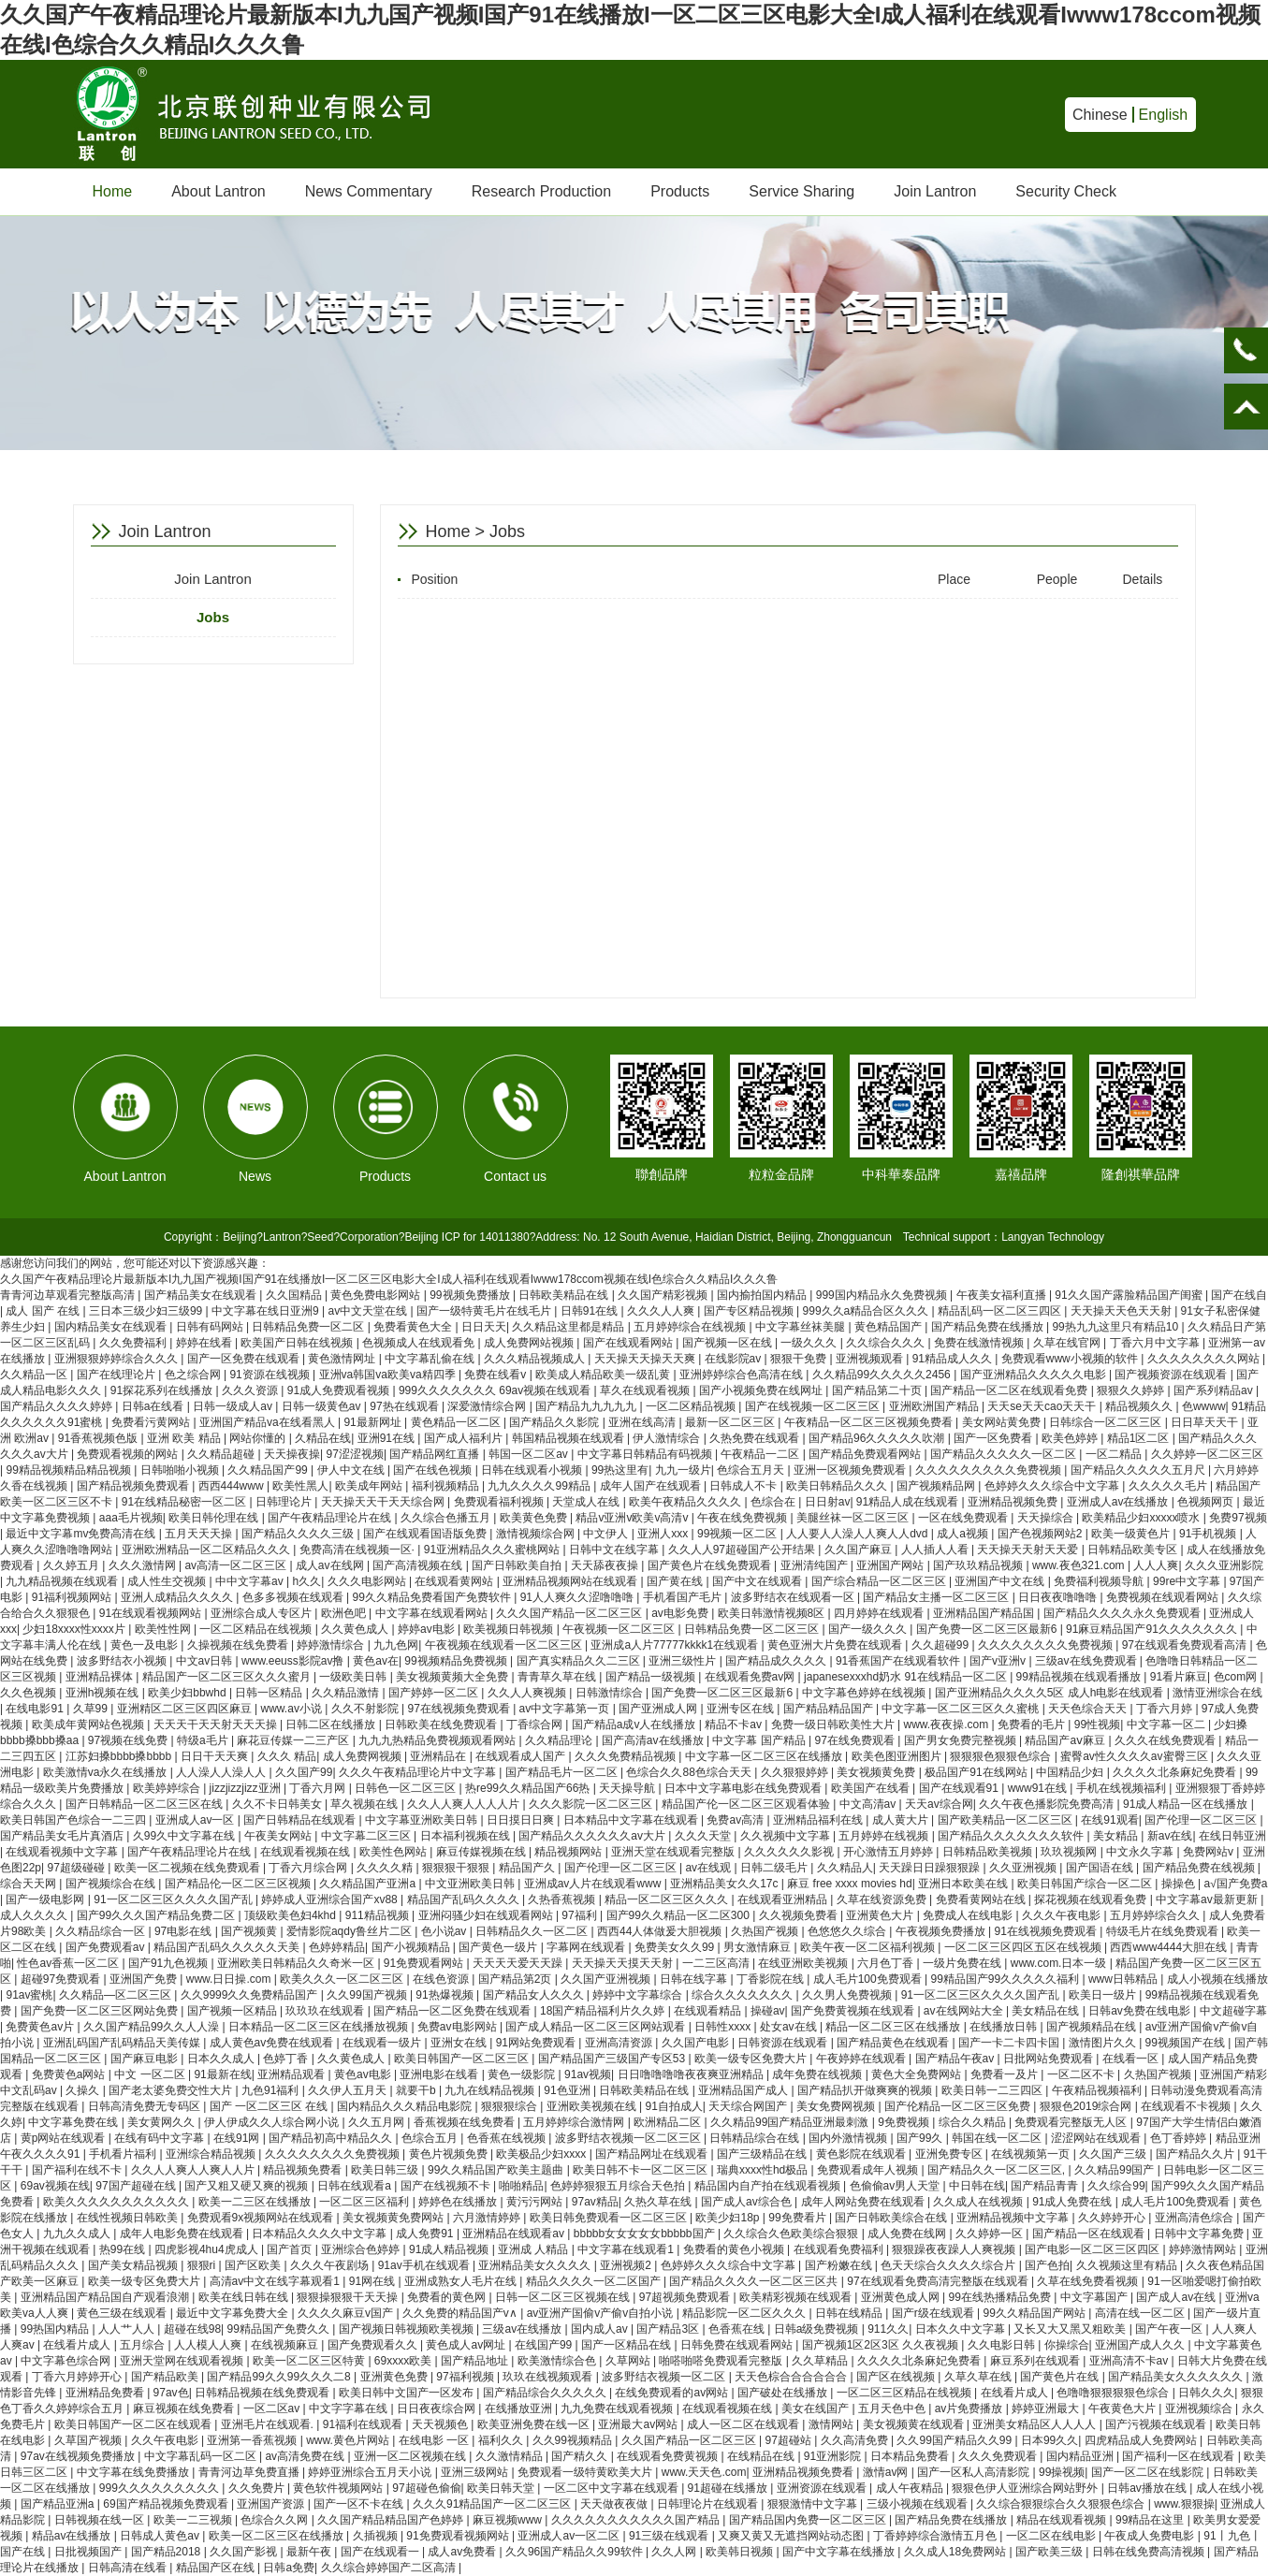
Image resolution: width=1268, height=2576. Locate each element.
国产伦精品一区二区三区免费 (958, 2106)
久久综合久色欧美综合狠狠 (792, 2233)
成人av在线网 (331, 1565)
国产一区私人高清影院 (974, 2472)
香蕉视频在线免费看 (465, 2122)
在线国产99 (545, 2344)
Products (679, 191)
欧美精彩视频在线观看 (796, 2297)
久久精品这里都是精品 (569, 1326)
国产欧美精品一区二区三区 (1006, 1819)
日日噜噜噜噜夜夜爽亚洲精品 (692, 2074)
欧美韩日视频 (741, 2551)
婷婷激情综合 (332, 1645)
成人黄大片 (901, 1819)
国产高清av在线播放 (654, 1740)
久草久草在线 (979, 2376)
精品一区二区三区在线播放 (894, 2026)
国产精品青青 (1046, 2185)
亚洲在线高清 (643, 1422)
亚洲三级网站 (476, 2472)
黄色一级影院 (523, 2074)
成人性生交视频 (168, 1581)
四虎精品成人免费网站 (1142, 2440)
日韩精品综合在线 (755, 2138)
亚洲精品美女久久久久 (535, 2265)
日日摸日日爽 (522, 1819)
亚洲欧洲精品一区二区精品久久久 (207, 1549)
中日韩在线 (977, 2185)
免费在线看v (496, 1374)
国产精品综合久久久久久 (546, 2392)
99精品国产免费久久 (280, 2329)
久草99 (92, 1708)
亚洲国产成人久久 (1141, 2344)
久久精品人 (845, 1867)
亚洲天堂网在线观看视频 (183, 2360)
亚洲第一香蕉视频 (253, 2440)
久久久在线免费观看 (1166, 1740)
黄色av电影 (364, 2074)
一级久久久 (809, 1342)
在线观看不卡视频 (1187, 2106)
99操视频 (1062, 2472)
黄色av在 (376, 1660)
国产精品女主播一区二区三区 (937, 1597)
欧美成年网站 (370, 1485)
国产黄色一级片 (499, 1947)
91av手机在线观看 (425, 2265)
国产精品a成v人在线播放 (635, 1724)
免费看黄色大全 (414, 1326)
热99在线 (124, 2249)
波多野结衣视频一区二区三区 (629, 2138)
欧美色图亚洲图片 (898, 1756)
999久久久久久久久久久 (160, 2488)
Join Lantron (935, 191)
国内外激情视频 (849, 2138)
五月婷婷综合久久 (1156, 1915)
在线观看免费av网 (751, 1676)
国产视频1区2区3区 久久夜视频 (882, 2344)
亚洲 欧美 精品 (185, 1438)
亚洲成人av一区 (196, 1819)
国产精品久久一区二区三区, (998, 2169)
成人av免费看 (463, 2551)
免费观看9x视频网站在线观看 (262, 2217)
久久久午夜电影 (1062, 1915)
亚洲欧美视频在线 (593, 2106)
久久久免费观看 (999, 2456)
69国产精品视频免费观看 (167, 2504)
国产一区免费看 (994, 1438)
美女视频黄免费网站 (394, 2217)
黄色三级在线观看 (123, 2313)
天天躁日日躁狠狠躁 (931, 1867)
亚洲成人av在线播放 (1119, 1501)
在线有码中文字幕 (160, 2138)
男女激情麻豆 (758, 1947)
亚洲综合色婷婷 (361, 2249)
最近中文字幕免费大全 (233, 2313)
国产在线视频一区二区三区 (813, 1406)
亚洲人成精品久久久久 (178, 1597)
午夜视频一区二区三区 (620, 1629)
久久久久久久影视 (790, 1851)
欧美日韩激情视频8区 (773, 1613)
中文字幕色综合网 (67, 2360)
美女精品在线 (1047, 2010)
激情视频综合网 (536, 1533)
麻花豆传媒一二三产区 (294, 1740)
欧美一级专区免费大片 (751, 2058)
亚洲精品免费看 (106, 2392)
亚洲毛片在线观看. (269, 2424)
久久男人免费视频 (848, 1994)
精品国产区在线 (216, 2567)
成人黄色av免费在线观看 (273, 2042)
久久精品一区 (35, 1374)
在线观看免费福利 (840, 2249)
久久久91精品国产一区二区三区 (494, 2504)
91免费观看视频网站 (459, 2535)
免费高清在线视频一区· (358, 1549)
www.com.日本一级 (1060, 1963)
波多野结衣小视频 (123, 1660)
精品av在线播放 (73, 2535)
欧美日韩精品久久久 (838, 1485)
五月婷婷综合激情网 (575, 2122)
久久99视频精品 (574, 2440)
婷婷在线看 (205, 1342)
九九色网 (395, 1645)
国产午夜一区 (1170, 2329)
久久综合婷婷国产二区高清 (390, 2567)
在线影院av (735, 1358)
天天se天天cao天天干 (1043, 1406)
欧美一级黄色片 (1132, 1533)
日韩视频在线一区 (100, 2519)
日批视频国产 (89, 2551)
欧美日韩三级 (386, 2169)
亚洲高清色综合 (1195, 2217)
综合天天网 (29, 1883)
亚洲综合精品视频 (212, 2154)
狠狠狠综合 (510, 2106)
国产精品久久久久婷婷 (57, 1406)
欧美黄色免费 (535, 1517)
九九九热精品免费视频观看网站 (438, 1740)
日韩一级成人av (234, 1406)
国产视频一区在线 (728, 1342)
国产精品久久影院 (555, 1422)
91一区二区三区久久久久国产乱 (174, 1899)
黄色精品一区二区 (457, 1422)
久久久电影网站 (368, 1581)
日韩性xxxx (723, 2026)
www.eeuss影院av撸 (294, 1660)
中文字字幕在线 (349, 2408)
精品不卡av (735, 1724)
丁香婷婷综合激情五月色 (936, 2535)
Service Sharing (801, 191)
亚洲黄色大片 (881, 1915)
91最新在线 (222, 2074)
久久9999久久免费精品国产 (251, 1994)
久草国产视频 (89, 2440)
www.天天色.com (704, 2472)
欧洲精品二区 (669, 2122)
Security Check (1065, 191)
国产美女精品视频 (134, 2265)
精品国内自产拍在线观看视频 (768, 2185)
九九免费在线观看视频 (618, 2408)
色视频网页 (1206, 1501)
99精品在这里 (1151, 2519)
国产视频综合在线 (112, 1883)
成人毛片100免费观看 (869, 1979)
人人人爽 (1155, 1565)
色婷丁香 (287, 2058)
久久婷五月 (72, 1565)
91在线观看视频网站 (152, 1613)
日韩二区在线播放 (331, 1724)
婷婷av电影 (428, 1629)
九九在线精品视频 (491, 2090)
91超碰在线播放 (729, 2488)
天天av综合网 (939, 1804)
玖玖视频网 (1070, 1851)
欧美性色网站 (394, 1851)
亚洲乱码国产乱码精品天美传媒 (123, 2042)
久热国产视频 (766, 1931)
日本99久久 (1049, 2440)
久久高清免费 (856, 2440)
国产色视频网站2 (1042, 1533)
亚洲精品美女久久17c (725, 1883)
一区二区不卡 (1082, 2074)
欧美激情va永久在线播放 (106, 1772)
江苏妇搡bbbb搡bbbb (120, 1756)
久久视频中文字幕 (786, 1835)
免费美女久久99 (676, 1947)
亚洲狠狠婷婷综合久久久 (117, 1358)
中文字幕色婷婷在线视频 (865, 1692)
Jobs (213, 617)
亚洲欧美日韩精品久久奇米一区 (297, 1963)
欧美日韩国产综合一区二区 (1086, 1883)
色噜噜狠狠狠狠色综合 (1114, 2392)
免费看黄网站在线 (982, 1899)
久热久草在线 (659, 2201)
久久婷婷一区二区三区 (1207, 1454)
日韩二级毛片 (775, 1867)
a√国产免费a (1235, 1883)
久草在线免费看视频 (1089, 2281)
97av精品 (595, 2201)
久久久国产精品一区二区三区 (570, 1613)
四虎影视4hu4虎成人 (207, 2249)
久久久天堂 (704, 1835)
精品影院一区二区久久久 (745, 2313)
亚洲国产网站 (891, 1565)
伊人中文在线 (352, 1470)
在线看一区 (1131, 2058)
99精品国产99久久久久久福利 (1006, 1979)
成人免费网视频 (363, 1756)
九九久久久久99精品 (540, 1485)
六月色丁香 (886, 1963)
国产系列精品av (1214, 1390)
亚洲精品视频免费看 (804, 2472)
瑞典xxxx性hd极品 (764, 2169)
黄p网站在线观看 (65, 2138)
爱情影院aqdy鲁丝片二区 (350, 1931)
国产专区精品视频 (750, 1310)
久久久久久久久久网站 (1204, 1358)
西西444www (232, 1485)
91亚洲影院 (834, 2456)
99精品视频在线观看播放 (1080, 1676)
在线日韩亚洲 (1232, 1835)
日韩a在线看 (154, 1406)
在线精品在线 (762, 2456)
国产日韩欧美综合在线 (892, 2217)
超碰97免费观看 (62, 1979)
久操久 (84, 2090)
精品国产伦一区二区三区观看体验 (747, 1804)
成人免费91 (426, 2233)
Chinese (1100, 115)
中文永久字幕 (1141, 1851)
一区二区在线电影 (1052, 2535)
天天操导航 (628, 1788)
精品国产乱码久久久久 (464, 1899)
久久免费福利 (134, 1342)
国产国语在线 (1101, 1867)
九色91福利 (271, 2090)
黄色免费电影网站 (376, 1295)
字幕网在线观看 (587, 1947)
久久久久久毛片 (1169, 1485)
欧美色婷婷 (1071, 1438)
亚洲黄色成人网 (901, 2297)
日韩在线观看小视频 (533, 1470)
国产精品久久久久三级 (299, 1533)
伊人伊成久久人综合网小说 (273, 2122)
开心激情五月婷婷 (889, 1851)
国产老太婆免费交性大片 (172, 2090)
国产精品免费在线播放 (988, 1326)
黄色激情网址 (343, 1358)
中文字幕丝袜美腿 (801, 1326)
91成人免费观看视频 (340, 1390)
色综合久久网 (275, 2519)
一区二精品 (1115, 1454)
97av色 (171, 2392)
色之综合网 (194, 1374)
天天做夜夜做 (615, 2504)
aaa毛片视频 (131, 1517)
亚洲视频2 (627, 2265)
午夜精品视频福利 (1098, 2090)
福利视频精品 (447, 1485)
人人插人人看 (936, 1549)
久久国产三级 (1114, 2154)
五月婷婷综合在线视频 (691, 1326)
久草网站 (629, 2360)
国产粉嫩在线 (840, 2265)
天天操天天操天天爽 (646, 1358)
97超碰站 (790, 2440)
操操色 (1179, 1883)
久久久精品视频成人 (536, 1358)
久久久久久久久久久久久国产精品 (636, 2519)
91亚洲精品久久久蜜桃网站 (493, 1549)
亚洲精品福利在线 (819, 1819)
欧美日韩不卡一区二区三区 (641, 2169)
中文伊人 (607, 1533)
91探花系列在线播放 (163, 1390)
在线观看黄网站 (455, 1581)
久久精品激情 (347, 1692)
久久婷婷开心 (1113, 2217)
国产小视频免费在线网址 (762, 1390)
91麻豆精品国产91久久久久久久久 (1153, 1629)
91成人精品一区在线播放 (1187, 1804)
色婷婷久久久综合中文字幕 (1053, 1485)
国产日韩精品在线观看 (300, 1819)
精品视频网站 (569, 1851)
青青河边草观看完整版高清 (69, 1295)
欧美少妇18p (728, 2217)
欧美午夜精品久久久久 (686, 1501)
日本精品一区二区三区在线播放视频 (319, 2026)
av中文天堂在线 (369, 1310)
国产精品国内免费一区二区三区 (809, 2519)
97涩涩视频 (355, 1454)
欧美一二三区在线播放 (255, 2201)
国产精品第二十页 (878, 1390)
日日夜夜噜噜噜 (1059, 1597)
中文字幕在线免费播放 (134, 2472)
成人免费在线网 (908, 2233)
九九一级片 (683, 1470)
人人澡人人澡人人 (222, 1772)
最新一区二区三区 (731, 1422)
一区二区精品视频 (692, 1406)
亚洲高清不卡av (1130, 2360)
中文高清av (869, 1804)
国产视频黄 (250, 1931)
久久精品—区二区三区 (116, 1994)
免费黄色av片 (41, 2026)
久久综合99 (1115, 2185)
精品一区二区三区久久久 (668, 1899)
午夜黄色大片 (1123, 2408)
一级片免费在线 (963, 1963)
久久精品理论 (560, 1740)
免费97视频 (1237, 1517)
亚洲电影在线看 (440, 2074)
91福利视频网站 (73, 1597)
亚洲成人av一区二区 (569, 2535)
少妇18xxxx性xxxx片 (75, 1629)
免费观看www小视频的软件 (1071, 1358)
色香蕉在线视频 (507, 2138)
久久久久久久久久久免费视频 (989, 1470)
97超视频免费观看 (686, 2297)
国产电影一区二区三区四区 (1093, 2249)
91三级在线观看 (670, 2535)
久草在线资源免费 (883, 1899)
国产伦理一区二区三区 (1202, 1819)
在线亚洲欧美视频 (804, 1963)
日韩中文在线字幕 (615, 1549)
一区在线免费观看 (964, 1517)
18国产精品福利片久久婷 (604, 2010)
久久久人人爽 (662, 1310)
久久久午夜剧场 (331, 2265)
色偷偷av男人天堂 (896, 2185)
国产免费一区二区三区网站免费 (101, 2010)
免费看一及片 (1005, 2074)
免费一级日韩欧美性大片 (834, 1724)
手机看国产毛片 (683, 1597)
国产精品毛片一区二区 (562, 1772)
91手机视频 (1209, 1533)
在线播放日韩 (1004, 2026)
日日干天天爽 (216, 1756)
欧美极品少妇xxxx (542, 2154)
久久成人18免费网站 (957, 2551)
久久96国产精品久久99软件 (575, 2551)
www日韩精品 (1124, 1979)
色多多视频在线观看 (294, 1597)
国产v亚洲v (998, 1660)
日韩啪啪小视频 (181, 1470)
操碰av (768, 2010)
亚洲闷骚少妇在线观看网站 (487, 1915)
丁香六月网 (318, 1788)
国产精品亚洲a (59, 2504)
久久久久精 (386, 1867)
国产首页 (290, 2249)
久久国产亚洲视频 (607, 1979)
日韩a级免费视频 (818, 2329)
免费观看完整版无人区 (1072, 2122)
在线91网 (238, 2138)
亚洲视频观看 (871, 1358)
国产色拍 (1047, 2265)
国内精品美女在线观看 (111, 1326)
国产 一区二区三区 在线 (270, 2106)
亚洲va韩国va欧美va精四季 (389, 1374)
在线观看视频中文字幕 (63, 1851)
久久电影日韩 (1003, 2344)
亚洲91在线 (387, 1438)
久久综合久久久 (886, 1342)
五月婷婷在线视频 (884, 1835)
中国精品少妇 (1071, 1772)
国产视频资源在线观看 (1172, 1374)
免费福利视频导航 (1100, 1581)
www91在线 (1039, 1788)
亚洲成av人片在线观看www (594, 1883)
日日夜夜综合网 (437, 2408)
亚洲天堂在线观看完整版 (674, 1851)
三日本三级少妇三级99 (147, 1310)
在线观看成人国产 (521, 1756)
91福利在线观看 (364, 2424)
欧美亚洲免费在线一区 (534, 2424)
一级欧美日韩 (354, 1676)
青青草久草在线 (558, 1676)
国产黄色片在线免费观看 (711, 1565)
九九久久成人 (78, 2233)
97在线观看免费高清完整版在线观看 (939, 2281)
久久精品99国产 (1116, 2169)
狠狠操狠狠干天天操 (349, 2297)
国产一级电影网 (46, 1899)
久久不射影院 (366, 1708)
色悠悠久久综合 (848, 1931)
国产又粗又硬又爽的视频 (247, 2185)
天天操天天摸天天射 (624, 1963)
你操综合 (1066, 2344)
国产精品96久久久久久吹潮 (878, 1438)
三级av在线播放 (523, 2329)
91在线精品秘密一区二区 (186, 1501)
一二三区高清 (717, 1963)
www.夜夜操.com (948, 1724)
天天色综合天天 (1089, 1708)
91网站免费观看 (537, 2042)
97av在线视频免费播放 (79, 2456)
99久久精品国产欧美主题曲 (497, 2169)
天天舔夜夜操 (606, 1565)
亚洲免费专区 (950, 2154)
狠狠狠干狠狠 (457, 1867)
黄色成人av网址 (467, 2344)
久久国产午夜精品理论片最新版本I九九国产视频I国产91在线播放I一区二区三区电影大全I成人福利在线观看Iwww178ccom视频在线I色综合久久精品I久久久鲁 (389, 1279)
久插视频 (377, 2535)
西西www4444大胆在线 (1170, 1947)
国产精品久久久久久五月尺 (1139, 1470)
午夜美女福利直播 (1002, 1295)
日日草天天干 (1206, 1422)
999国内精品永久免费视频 (883, 1295)
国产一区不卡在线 (359, 2504)
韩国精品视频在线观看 (569, 1438)
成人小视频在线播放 (1217, 1979)
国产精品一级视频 (651, 1676)
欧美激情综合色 (558, 2360)
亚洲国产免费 (144, 1979)
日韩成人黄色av (161, 2535)
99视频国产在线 (1187, 2042)
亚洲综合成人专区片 (262, 1613)
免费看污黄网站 (152, 1422)
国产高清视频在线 (418, 1565)
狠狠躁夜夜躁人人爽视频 (955, 2249)
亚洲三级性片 (684, 1660)
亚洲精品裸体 (101, 1676)
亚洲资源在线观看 (823, 2488)
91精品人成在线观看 (909, 1501)
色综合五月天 (752, 1470)
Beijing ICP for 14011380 (466, 1237)
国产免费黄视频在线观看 (854, 2010)
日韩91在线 (591, 1310)
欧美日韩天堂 (502, 2488)
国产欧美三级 (1050, 2551)
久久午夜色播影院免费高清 (1047, 1804)
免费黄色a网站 (70, 2074)
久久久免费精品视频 (626, 1756)
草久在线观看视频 (646, 1390)
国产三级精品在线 (763, 2154)
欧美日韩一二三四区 (993, 2090)
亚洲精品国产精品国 (985, 1613)
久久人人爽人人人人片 (464, 1804)
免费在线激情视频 (980, 1342)
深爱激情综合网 (488, 1406)
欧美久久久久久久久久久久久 (117, 2201)
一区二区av (273, 2408)
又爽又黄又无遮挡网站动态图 (792, 2535)
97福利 (580, 1915)
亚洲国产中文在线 (1001, 1581)
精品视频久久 (1140, 1406)
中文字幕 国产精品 (760, 1740)
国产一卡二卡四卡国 (1010, 2042)
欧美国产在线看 (871, 1788)
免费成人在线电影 (969, 1915)
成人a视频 (964, 1533)
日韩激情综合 (611, 1692)
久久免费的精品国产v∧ (461, 2313)
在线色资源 (442, 1979)
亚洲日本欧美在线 (964, 1883)
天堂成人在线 (587, 1501)
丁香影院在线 (771, 1979)
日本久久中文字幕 (961, 2329)
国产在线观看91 (960, 1788)
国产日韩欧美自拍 (518, 1565)
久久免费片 (257, 2488)
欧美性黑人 (300, 1485)
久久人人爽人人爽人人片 (194, 2169)
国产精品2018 (167, 2551)
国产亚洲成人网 (659, 1708)
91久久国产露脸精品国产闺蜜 (1130, 1295)
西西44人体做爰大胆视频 (661, 1931)
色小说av (445, 1931)
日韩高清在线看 (128, 2567)
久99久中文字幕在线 (186, 1835)
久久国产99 (303, 1772)
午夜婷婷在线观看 (862, 2058)
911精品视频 (378, 1915)
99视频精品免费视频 (457, 1660)
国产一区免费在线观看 (244, 1358)
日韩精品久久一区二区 (532, 1931)
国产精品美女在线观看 (201, 1295)
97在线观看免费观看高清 (1186, 1645)
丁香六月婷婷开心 (78, 2376)
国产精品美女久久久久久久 (1177, 2376)
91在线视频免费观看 (1047, 1931)
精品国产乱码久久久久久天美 (227, 1947)
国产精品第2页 (516, 1979)
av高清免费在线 (306, 2456)
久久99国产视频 (368, 1994)
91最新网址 (373, 1422)
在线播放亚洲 (520, 2408)
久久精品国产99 (269, 1470)
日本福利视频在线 (466, 1835)
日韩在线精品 (850, 2313)
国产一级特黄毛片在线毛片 (485, 1310)
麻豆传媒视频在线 (482, 1851)
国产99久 (921, 2138)
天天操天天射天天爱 (1029, 1549)
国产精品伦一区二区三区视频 (239, 1883)
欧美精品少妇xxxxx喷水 (1142, 1517)
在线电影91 (36, 1708)
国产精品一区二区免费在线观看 (453, 2010)
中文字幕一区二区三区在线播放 (765, 1756)
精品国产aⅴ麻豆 (1066, 1740)
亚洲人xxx (664, 1533)
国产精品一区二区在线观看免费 (1010, 1390)
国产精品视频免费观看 (134, 1485)
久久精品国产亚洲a (368, 1883)
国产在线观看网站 (629, 1342)
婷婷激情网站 (1204, 2249)
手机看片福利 (124, 2154)
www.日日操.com (230, 1979)
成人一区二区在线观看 (744, 2424)
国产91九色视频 (169, 1963)
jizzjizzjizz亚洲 (247, 1788)
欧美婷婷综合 (168, 1788)
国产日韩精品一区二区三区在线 (146, 1804)
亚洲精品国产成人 (744, 2090)
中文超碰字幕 (1233, 2010)
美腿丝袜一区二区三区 (853, 1517)
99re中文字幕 (1188, 1581)
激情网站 (832, 2424)
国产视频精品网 (937, 1485)
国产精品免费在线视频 (1200, 1867)
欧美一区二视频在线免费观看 (188, 1867)
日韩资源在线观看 (783, 2042)
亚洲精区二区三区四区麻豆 (186, 1708)
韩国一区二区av (529, 1454)
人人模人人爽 (209, 2344)
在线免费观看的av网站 (673, 2392)
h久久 (307, 1581)
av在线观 (709, 1867)
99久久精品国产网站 (1036, 2313)
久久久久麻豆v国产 (347, 2313)
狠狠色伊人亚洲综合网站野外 (1026, 2488)
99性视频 (1097, 1724)
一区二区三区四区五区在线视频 (1024, 1947)
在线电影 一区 (436, 2440)
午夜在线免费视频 (743, 1517)
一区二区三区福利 (365, 2201)
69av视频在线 (55, 2185)
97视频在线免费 (129, 1740)
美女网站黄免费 (1002, 1422)
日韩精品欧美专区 (1133, 1549)
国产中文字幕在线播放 (839, 2551)
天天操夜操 (292, 1454)
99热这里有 (620, 1470)
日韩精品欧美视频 (988, 1851)
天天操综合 (1046, 1517)
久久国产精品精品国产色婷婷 (391, 2519)
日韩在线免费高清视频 (1149, 2551)
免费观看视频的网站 (129, 1454)
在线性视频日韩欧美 (129, 2217)
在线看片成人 (78, 2344)
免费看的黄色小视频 (735, 2249)
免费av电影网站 (458, 2026)
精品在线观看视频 (1062, 2519)
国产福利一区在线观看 (1179, 2456)
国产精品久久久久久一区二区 (1004, 1454)
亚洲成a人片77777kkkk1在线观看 (675, 1645)
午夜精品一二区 (761, 1454)
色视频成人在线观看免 (419, 1342)
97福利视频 (466, 2376)
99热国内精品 (57, 2329)
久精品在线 (323, 1438)
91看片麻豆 (1178, 1676)
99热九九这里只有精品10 (1116, 1326)
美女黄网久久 (162, 2122)
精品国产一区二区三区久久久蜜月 (227, 1676)
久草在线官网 (1068, 1342)
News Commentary (368, 191)
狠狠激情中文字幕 (813, 2504)
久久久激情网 (144, 1565)
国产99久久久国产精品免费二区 (158, 1915)
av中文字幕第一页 (566, 1708)
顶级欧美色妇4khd (291, 1915)
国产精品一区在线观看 (1089, 2233)
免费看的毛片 (1033, 1724)
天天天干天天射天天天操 (216, 1724)
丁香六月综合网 (309, 1867)
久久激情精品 (510, 2456)
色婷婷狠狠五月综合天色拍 (619, 2185)
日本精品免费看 (911, 2456)
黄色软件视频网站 (339, 2488)
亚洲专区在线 (742, 1708)
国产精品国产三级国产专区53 (613, 2058)
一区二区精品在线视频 (256, 1629)
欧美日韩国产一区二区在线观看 (134, 2424)
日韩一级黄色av (323, 1406)
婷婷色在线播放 (459, 2201)
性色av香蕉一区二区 (69, 1963)
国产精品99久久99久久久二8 (280, 2376)
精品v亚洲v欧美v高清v (633, 1517)
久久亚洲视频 (1024, 1867)
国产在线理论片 (117, 1374)
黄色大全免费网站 (917, 2074)
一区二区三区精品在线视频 (905, 2392)
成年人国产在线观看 (652, 1485)
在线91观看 (1109, 1819)
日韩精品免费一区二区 (309, 1326)
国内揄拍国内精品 (763, 1295)
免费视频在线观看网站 (1163, 1597)
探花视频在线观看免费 (1091, 1899)
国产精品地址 (476, 2360)
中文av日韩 (206, 1660)
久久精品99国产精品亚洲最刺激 (791, 2122)
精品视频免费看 (303, 2169)
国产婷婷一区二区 (434, 1692)
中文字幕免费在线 (74, 2122)
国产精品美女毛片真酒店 (63, 1835)
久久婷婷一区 (990, 2233)
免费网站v (1209, 1851)
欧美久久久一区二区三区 (343, 1979)
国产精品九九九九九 (587, 1406)
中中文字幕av (250, 1581)
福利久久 (502, 2440)
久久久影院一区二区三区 (592, 1804)
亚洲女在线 (459, 2042)
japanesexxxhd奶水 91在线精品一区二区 (907, 1676)
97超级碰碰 (77, 1867)
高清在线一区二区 (1141, 2313)
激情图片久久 (1104, 2042)
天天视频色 (441, 2424)
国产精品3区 (669, 2329)
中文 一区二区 (151, 2074)
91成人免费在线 (1073, 2201)
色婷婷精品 (337, 1947)
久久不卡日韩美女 (278, 1804)
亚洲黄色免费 (395, 2376)
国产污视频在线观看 (1157, 2424)
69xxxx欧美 (404, 2360)
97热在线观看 (406, 1406)
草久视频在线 (365, 1804)
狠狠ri (203, 2265)
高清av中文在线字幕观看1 (276, 2281)
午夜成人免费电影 (1150, 2535)
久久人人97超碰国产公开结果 (743, 1549)
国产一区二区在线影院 (1148, 2472)
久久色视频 (29, 1692)
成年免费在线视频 (818, 2074)
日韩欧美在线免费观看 (442, 1724)
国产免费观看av (107, 1947)
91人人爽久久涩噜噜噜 (578, 1597)
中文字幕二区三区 (367, 1835)
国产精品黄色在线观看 (894, 2042)
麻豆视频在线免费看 (185, 2408)
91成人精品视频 (450, 2249)
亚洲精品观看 (292, 2074)
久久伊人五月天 (348, 2090)
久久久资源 (251, 1390)
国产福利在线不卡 (78, 2169)
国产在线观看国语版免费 (426, 1533)
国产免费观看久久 (374, 2344)
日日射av (828, 1501)
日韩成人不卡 (744, 1485)
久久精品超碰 (222, 1454)
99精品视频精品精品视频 (70, 1470)
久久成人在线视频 (979, 2201)
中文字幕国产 (1095, 2297)
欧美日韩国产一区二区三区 (463, 2058)
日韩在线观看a (355, 2185)
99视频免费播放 (471, 1295)
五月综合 (144, 2344)
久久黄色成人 (356, 1629)
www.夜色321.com (1080, 1565)
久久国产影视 (245, 2551)
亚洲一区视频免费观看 (851, 1470)
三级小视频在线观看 (918, 2504)
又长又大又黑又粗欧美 (1071, 2329)
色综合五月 (430, 2138)
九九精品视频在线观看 (63, 1581)
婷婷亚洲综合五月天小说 (371, 2472)
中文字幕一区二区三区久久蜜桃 (962, 1708)
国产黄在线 (676, 1581)
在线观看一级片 (383, 2042)
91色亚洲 (568, 2090)
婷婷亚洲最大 (1047, 2408)
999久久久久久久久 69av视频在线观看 (496, 1390)
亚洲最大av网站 (639, 2424)
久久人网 (675, 2551)
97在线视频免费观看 (460, 1708)
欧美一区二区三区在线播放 (277, 2535)
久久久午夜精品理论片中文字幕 (419, 1772)
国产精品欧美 (166, 2376)
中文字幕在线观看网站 (432, 1613)
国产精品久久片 (1196, 2154)
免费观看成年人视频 (869, 2169)
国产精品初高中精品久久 (332, 2138)
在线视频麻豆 (286, 2344)
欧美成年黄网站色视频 (89, 1724)
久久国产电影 (697, 2042)
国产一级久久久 (869, 1629)
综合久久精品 (974, 2122)
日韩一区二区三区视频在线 (564, 2297)
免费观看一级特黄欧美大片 (586, 2472)
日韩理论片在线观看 (709, 2504)
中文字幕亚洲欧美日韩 (422, 1819)
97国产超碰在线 (137, 2185)
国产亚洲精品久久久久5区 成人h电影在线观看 (1051, 1692)
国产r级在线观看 (934, 2313)
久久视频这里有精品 (1128, 2265)
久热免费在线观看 (755, 1438)
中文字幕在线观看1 (627, 2249)
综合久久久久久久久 (743, 1994)
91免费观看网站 (425, 1963)
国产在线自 (1239, 1295)
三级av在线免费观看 (1087, 1660)
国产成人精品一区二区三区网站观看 (596, 2026)
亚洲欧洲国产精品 (935, 1406)
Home (113, 191)
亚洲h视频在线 (104, 1692)
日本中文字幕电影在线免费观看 (744, 1788)
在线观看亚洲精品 (783, 1899)
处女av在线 (790, 2026)
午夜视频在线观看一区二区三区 (505, 1645)
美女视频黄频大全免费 (453, 1676)
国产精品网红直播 (435, 1454)
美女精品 (1117, 1835)
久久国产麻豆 (859, 1549)
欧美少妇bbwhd (188, 1692)
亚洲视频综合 (1200, 2408)
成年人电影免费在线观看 (183, 2233)
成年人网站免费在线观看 (864, 2201)
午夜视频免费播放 (942, 1931)
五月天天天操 (200, 1533)
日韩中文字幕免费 (1200, 2233)
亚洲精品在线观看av (514, 2233)
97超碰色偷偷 (426, 2488)
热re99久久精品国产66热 (529, 1788)
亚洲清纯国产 (815, 1565)
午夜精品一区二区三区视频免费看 (869, 1422)
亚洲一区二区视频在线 (411, 2456)
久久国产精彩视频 (664, 1295)
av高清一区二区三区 (236, 1565)
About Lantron (218, 191)
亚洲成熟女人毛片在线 (461, 2281)
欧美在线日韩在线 (244, 2297)
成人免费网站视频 (530, 1342)
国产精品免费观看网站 (866, 1454)
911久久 (888, 2329)
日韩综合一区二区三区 (1106, 1422)
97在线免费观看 (855, 1740)
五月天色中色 (893, 2408)
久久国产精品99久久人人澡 (153, 2026)
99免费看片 (798, 2217)
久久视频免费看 (799, 1915)
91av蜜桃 (29, 1994)
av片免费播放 (970, 2408)
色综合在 (774, 1501)
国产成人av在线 (1177, 2297)
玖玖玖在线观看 (326, 2010)
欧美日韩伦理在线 (214, 1517)
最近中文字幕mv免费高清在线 (82, 1533)
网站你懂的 (258, 1438)
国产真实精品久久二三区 (580, 1660)
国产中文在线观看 (758, 1581)
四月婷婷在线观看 (880, 1613)
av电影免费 (681, 1613)
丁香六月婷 (1165, 1708)
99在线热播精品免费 (1002, 2297)
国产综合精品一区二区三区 (880, 1581)
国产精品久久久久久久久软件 (1012, 1835)
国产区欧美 (254, 2265)
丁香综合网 (535, 1724)
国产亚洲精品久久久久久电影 (1034, 1374)
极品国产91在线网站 (977, 1772)
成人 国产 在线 (44, 1310)
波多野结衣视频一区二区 (665, 2376)
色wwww (1204, 1406)
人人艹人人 (127, 2329)
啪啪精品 (521, 2185)
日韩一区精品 (270, 1692)
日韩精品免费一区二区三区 (753, 1629)
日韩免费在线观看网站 (737, 2344)
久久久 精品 (286, 1756)
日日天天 (483, 1326)
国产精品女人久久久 (535, 1994)
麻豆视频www (509, 2519)
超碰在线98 (192, 2329)
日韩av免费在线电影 (1140, 2010)
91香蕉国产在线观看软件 (900, 1660)
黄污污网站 (535, 2201)
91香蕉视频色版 (99, 1438)
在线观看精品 (709, 2010)
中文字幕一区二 (1167, 1724)
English (1163, 115)
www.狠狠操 (1184, 2504)
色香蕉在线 (737, 2329)
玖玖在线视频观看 (549, 2376)
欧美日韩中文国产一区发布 (407, 2392)
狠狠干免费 (799, 1358)
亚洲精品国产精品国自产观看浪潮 (106, 2297)
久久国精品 (295, 1295)
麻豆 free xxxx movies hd (849, 1883)
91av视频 (587, 2074)
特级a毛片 (204, 1740)
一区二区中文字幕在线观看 (612, 2488)
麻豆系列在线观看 (1036, 2360)
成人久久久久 (35, 1915)
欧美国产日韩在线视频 (298, 1342)
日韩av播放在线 (1148, 2488)
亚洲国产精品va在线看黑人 (268, 1422)
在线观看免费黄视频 (669, 2456)
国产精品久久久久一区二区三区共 (754, 2281)
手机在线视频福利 (1122, 1788)
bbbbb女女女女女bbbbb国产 (646, 2233)
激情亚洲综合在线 (1217, 1692)
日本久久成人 (222, 2058)
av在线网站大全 (965, 2010)
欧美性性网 (164, 1629)
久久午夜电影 (166, 2440)
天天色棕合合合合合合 (792, 2376)
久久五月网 (377, 2122)
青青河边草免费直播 (250, 2472)
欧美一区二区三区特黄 (310, 2360)
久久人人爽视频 (528, 1692)
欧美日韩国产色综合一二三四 (74, 1819)
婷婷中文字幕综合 (638, 1994)
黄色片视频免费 (449, 2154)
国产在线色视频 (433, 1470)
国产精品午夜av (956, 2058)
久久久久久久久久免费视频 (1046, 1645)
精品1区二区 (1140, 1438)
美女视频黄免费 (877, 1772)
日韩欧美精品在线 (564, 1295)
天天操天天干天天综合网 (384, 1501)
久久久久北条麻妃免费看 (1176, 1772)
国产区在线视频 (897, 2376)
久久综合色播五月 (447, 1517)
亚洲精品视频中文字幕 (1013, 2217)
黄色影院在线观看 (862, 2154)
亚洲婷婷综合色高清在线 (742, 1374)
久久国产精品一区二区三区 (690, 2440)
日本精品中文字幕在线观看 (632, 1819)
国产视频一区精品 (233, 2010)
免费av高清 (736, 1819)
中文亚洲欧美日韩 (471, 1883)
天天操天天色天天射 (1122, 1310)
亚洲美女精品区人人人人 (1035, 2424)
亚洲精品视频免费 (1014, 1501)
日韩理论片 (284, 1501)
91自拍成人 (673, 2106)
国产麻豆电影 (145, 2058)
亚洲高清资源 (620, 2042)
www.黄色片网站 (349, 2440)
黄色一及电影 (145, 1645)
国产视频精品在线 (1092, 2026)
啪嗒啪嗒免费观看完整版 (722, 2360)
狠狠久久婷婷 (1132, 1390)
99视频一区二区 (738, 1533)
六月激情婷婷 (488, 2217)
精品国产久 (528, 1867)
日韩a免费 (288, 2567)
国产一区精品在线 (627, 2344)
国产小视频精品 (412, 1947)
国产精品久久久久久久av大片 (593, 1835)
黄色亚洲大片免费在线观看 (836, 1645)
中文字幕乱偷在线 (431, 1358)
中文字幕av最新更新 (1208, 1899)
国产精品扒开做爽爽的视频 (866, 2090)
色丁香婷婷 (1179, 2138)
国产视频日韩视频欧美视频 (407, 2329)
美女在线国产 (816, 2408)
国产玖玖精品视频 (979, 1565)
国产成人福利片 (464, 1438)
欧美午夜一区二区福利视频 (869, 1947)
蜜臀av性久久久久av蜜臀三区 (1135, 1756)
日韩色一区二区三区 (407, 1788)
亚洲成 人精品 (535, 2249)
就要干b (417, 2090)
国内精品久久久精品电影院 (405, 2106)
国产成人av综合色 (747, 2201)
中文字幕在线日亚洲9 (266, 1310)
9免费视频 (905, 2122)
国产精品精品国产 (829, 1708)
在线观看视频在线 (306, 1851)
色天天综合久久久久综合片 (949, 2265)
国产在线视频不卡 (447, 2185)
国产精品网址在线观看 (652, 2154)
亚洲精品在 (439, 1756)
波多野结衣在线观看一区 (794, 1597)
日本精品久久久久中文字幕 (320, 2233)
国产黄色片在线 (1060, 2376)
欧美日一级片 (1104, 1994)
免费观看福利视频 (500, 1501)
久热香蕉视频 (563, 1899)
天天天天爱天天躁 (519, 1963)
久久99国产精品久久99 (955, 2440)
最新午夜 (310, 2551)
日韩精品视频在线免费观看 (263, 2392)
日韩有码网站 (211, 1326)
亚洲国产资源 (272, 2504)
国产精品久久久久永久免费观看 (1123, 1613)
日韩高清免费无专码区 (145, 2106)
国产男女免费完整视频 (961, 1740)
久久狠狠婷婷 (796, 1772)
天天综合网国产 (749, 2106)
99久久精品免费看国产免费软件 (434, 1597)
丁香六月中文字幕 (1156, 1342)
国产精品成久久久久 (777, 1660)
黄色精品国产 (889, 1326)
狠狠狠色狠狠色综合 (1002, 1756)
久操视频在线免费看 (239, 1645)
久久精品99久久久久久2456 (883, 1374)
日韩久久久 (1206, 2392)
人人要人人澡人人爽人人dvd (858, 1533)
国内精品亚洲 (1081, 2456)
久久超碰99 (941, 1645)
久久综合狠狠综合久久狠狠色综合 (1061, 2504)
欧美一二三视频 (194, 2519)
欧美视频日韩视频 (509, 1629)
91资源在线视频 (271, 1374)
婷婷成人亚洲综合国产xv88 (331, 1899)
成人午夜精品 (911, 2488)
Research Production (541, 191)
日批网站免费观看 (1049, 2058)
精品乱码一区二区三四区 (1001, 1310)
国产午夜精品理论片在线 (331, 1517)
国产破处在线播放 (783, 2392)
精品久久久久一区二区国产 (594, 2281)
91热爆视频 (445, 1994)
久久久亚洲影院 (1224, 1565)
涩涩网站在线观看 (1097, 2138)
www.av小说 (293, 1708)
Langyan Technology (1052, 1237)
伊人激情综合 (668, 1438)
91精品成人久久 (954, 1358)
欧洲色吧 (345, 1613)
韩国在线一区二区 (998, 2138)
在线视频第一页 (1031, 2154)
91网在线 (374, 2281)
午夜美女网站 (279, 1835)
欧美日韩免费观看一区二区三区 (610, 2217)
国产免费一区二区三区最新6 (988, 1629)
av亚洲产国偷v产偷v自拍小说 (602, 2313)
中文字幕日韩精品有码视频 (646, 1454)
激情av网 (887, 2472)
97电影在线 (184, 1931)
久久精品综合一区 (101, 1931)
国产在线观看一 (381, 2551)
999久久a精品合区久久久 (867, 1310)
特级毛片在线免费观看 (1163, 1931)
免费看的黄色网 (447, 2297)
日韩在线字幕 (695, 1979)
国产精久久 (580, 2456)
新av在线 (1170, 1835)
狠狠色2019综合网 (1087, 2106)
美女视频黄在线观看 (915, 2424)
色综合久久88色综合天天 (690, 1772)
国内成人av (601, 2329)
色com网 (1237, 1676)
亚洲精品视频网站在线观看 (571, 1581)
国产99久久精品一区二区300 (679, 1915)
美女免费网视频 (837, 2106)
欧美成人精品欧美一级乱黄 (604, 1374)
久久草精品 (821, 2360)
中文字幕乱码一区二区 (201, 2456)
